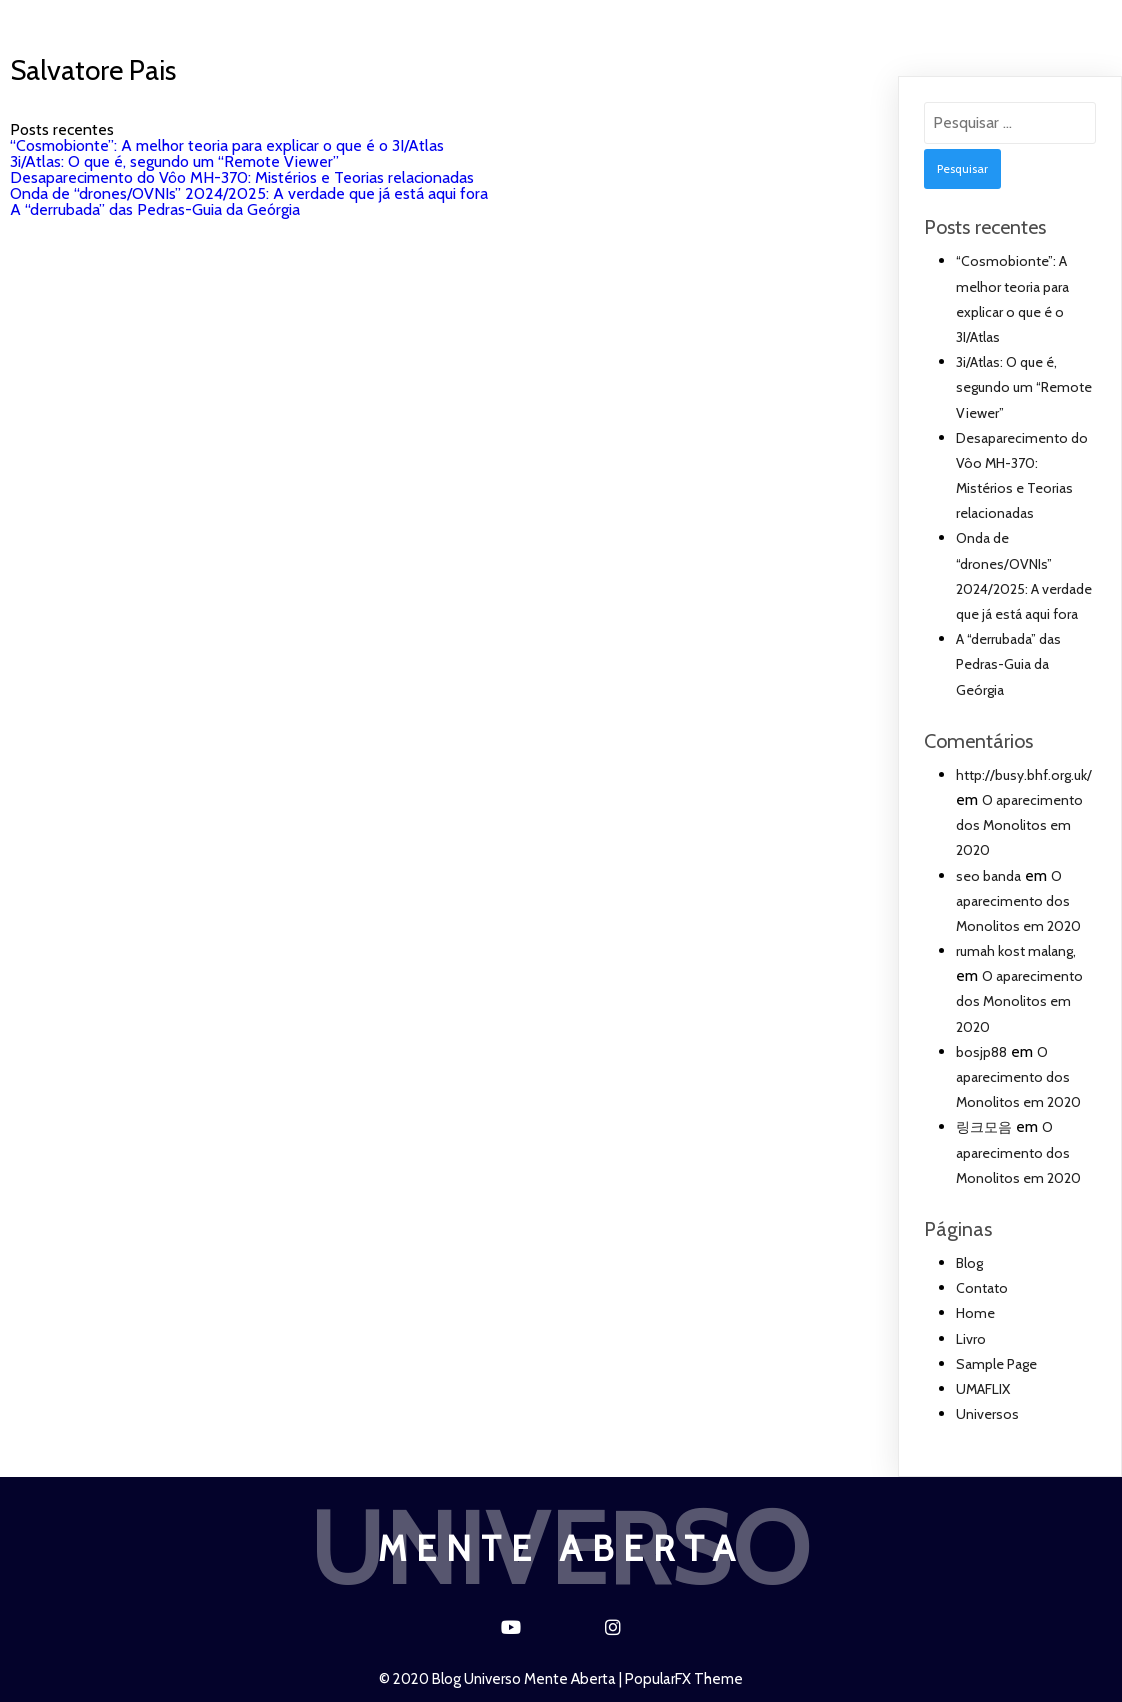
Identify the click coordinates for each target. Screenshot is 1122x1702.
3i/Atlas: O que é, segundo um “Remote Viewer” (174, 161)
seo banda (988, 876)
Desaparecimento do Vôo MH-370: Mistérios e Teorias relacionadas (242, 177)
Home (296, 22)
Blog (512, 22)
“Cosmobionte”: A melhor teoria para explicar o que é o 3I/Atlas (227, 145)
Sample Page (996, 1364)
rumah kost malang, (1016, 951)
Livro (717, 22)
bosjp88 (981, 1052)
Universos (405, 22)
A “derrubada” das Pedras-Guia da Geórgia (155, 209)
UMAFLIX (815, 22)
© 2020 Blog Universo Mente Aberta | (502, 1679)
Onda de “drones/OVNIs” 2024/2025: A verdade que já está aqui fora (249, 193)
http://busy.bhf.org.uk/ (1024, 775)
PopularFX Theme (684, 1679)
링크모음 (984, 1127)
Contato (614, 22)
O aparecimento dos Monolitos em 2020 (1019, 825)
